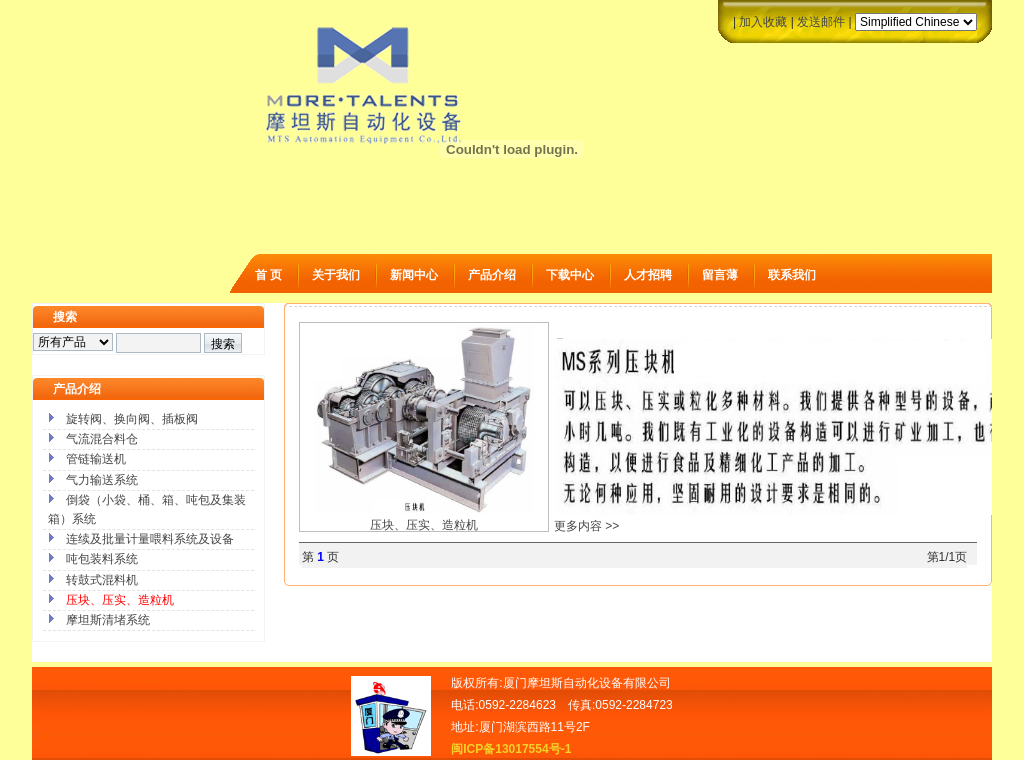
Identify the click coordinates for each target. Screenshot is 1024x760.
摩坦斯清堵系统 (108, 620)
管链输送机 (96, 459)
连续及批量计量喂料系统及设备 (150, 539)
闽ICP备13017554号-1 (511, 749)
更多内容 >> (586, 526)
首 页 (268, 275)
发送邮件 (821, 22)
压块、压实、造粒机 (424, 517)
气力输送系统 (102, 480)
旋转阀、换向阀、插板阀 (132, 419)
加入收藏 (763, 22)
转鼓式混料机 (102, 580)
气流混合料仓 (102, 439)
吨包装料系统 (102, 559)
